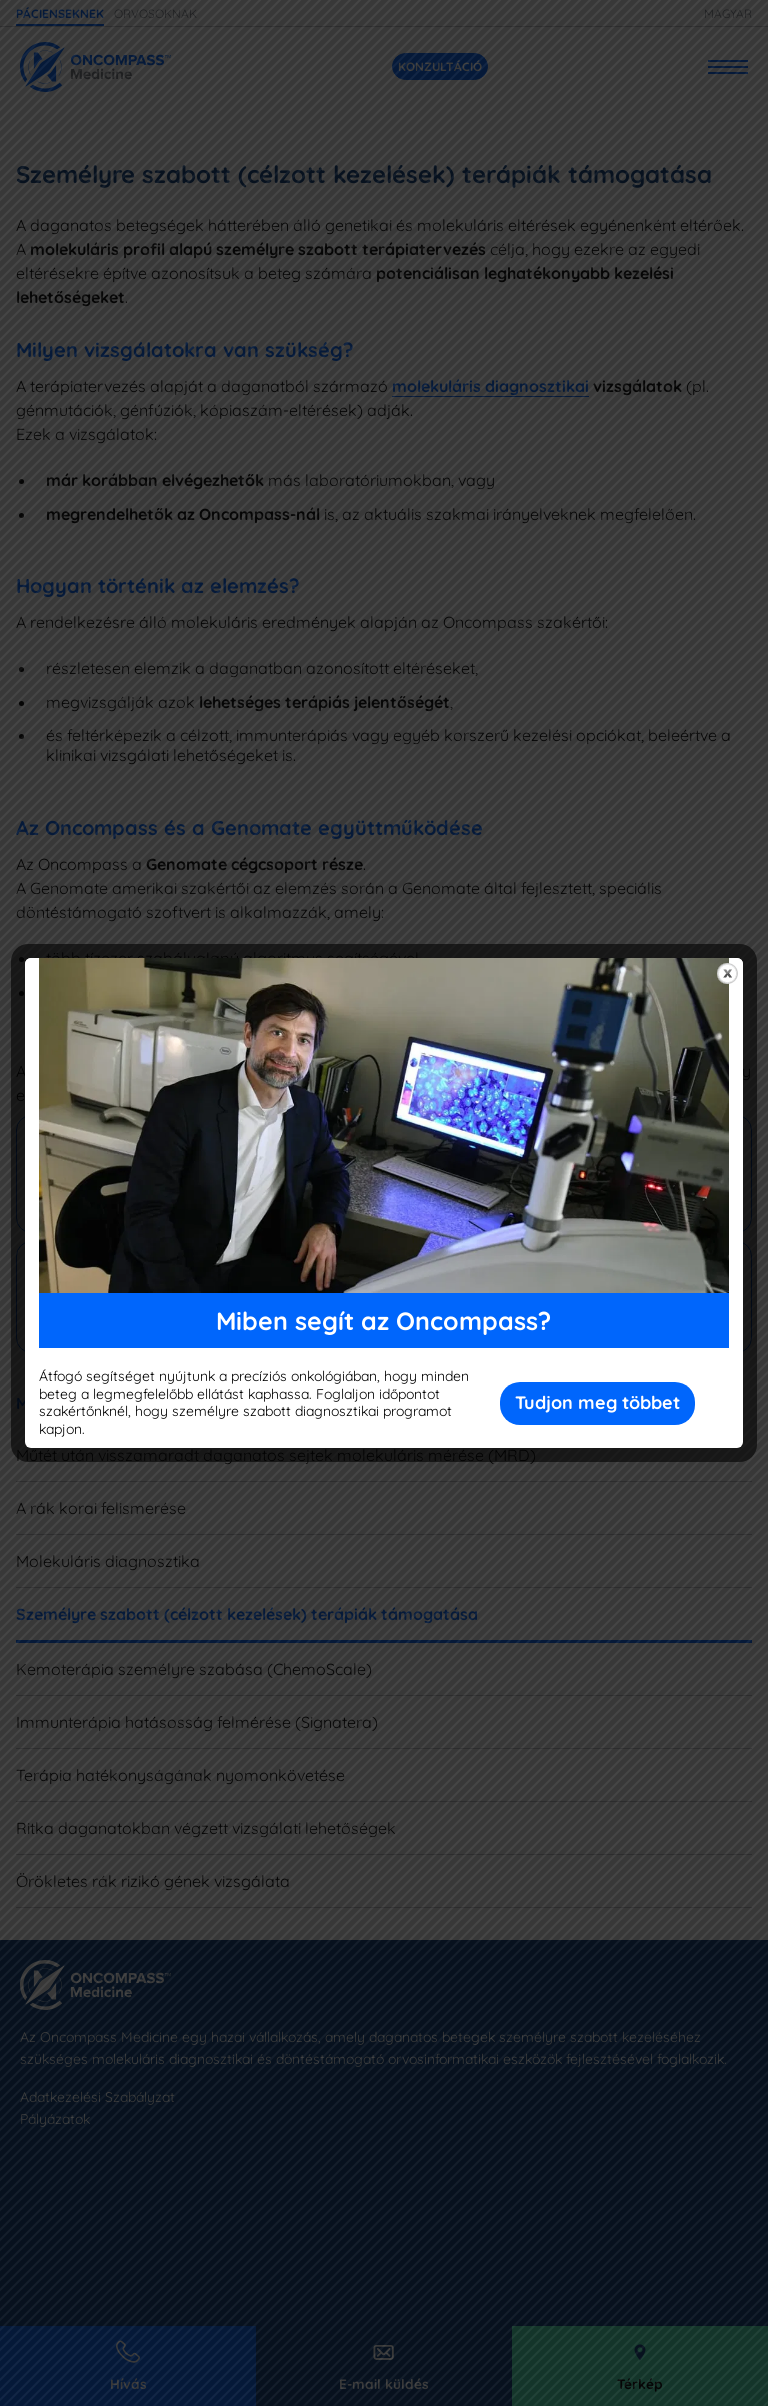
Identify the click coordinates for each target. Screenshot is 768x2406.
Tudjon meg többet (597, 1402)
